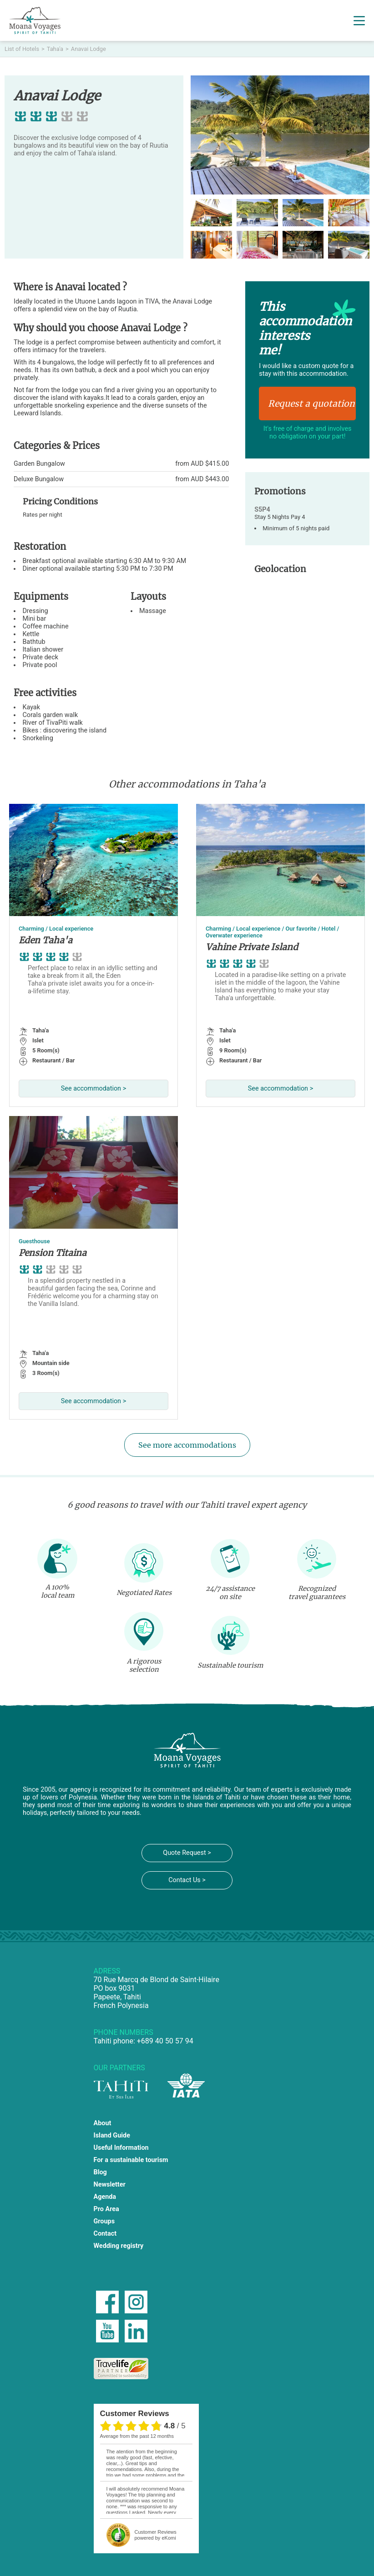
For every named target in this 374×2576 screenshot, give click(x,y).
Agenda (105, 2197)
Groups (104, 2221)
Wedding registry (119, 2246)
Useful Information (121, 2148)
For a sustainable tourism (131, 2160)
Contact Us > (187, 1880)
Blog (100, 2172)
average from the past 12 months (137, 2436)
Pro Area (106, 2209)
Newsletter (110, 2184)
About (102, 2123)
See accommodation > (93, 1088)
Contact (105, 2233)
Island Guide (112, 2135)
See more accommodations (187, 1445)
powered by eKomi (156, 2535)
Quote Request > (187, 1853)
